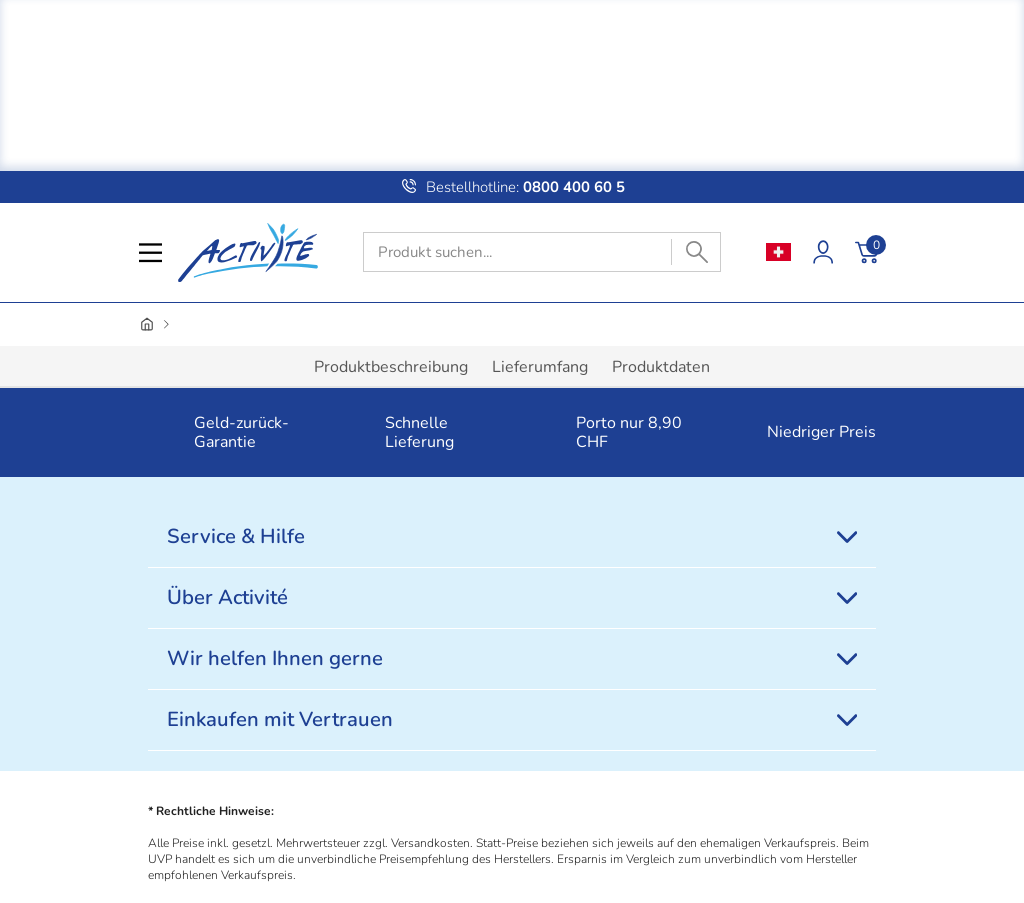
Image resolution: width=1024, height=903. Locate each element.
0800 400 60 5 (572, 187)
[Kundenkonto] (823, 252)
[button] (169, 433)
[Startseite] (147, 324)
